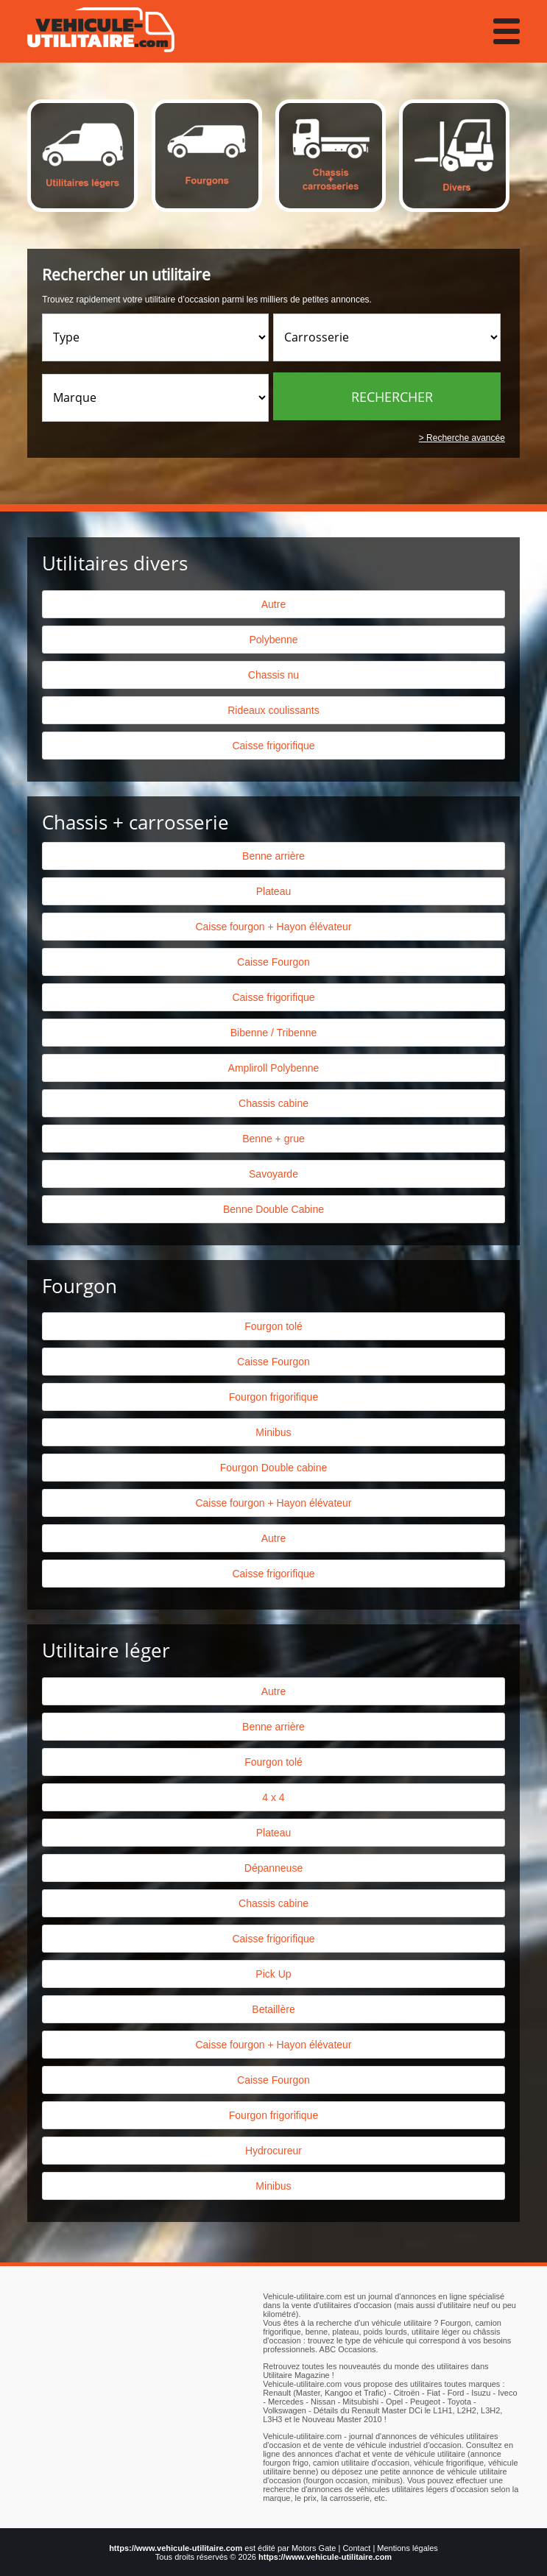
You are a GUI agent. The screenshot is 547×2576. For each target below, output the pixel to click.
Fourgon (79, 1286)
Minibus (273, 1432)
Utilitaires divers (115, 563)
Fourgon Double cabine (274, 1467)
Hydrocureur (273, 2150)
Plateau (273, 891)
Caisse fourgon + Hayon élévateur (273, 927)
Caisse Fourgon (273, 962)
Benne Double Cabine (273, 1209)
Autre (273, 604)
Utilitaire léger (106, 1650)
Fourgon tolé (273, 1326)
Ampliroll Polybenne (274, 1068)
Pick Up (273, 1974)
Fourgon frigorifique (273, 1397)
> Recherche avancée (462, 438)
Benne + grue (273, 1138)
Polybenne (273, 639)
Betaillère (273, 2009)
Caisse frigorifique (273, 745)
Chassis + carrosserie (135, 822)
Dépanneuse (273, 1868)
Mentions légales (407, 2548)
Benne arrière (273, 856)
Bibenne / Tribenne (273, 1032)
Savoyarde (273, 1174)
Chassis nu (273, 675)
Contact (356, 2548)
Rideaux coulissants (273, 710)
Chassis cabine (273, 1103)
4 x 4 (273, 1797)
